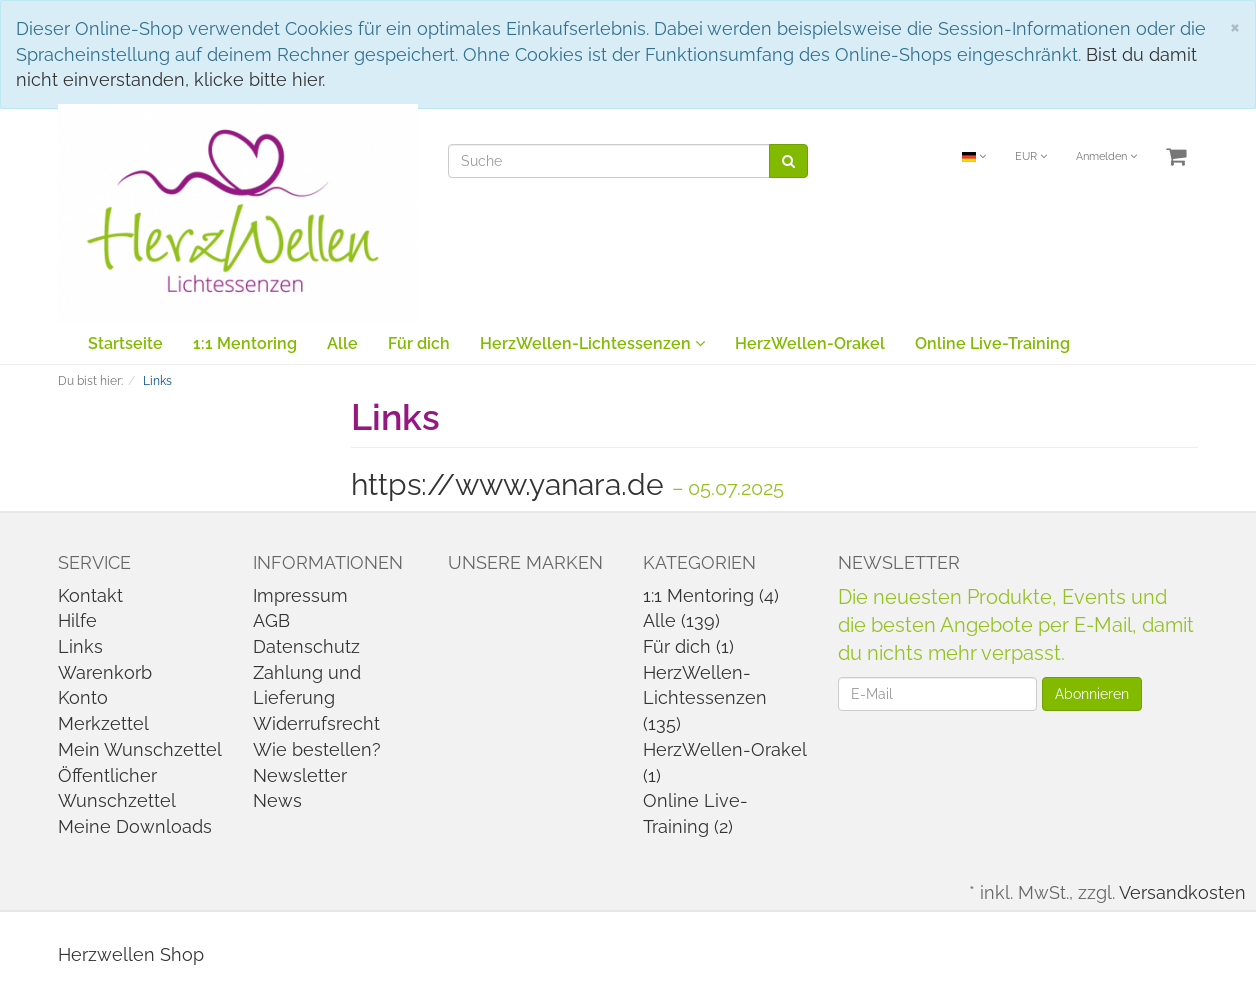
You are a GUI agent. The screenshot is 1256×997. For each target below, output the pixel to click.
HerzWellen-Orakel (810, 343)
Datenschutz (306, 646)
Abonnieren (1092, 694)
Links (80, 646)
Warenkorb (105, 672)
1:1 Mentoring (245, 343)
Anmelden (1106, 156)
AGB (271, 620)
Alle (342, 343)
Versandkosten (1182, 892)
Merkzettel (103, 723)
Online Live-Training (992, 343)
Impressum (300, 595)
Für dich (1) (688, 646)
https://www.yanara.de (507, 484)
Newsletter (300, 775)
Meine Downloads (135, 826)
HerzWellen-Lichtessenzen (592, 343)
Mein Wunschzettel (140, 749)
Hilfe (77, 620)
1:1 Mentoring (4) (711, 595)
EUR (1031, 156)
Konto (83, 697)
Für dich (419, 343)
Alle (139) (681, 620)
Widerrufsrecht (316, 723)
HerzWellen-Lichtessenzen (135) (705, 698)
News (277, 800)
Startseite (125, 343)
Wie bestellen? (317, 749)
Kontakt (90, 595)
